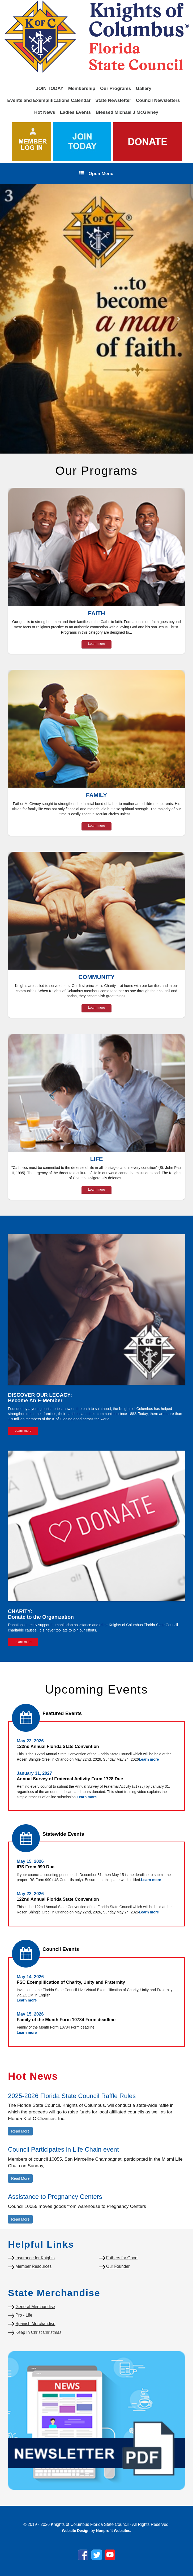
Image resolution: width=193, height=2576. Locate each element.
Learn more (96, 644)
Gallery (143, 88)
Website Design (76, 2531)
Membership (81, 88)
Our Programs (115, 88)
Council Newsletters (158, 100)
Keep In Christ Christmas (38, 2332)
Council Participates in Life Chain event (63, 2149)
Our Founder (118, 2266)
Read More (20, 2131)
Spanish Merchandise (35, 2323)
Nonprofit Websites (113, 2531)
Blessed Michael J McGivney (127, 112)
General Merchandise (35, 2306)
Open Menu (96, 173)
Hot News (44, 112)
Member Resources (33, 2266)
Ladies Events (75, 112)
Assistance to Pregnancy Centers (55, 2196)
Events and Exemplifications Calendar (49, 100)
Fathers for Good (122, 2258)
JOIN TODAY (49, 88)
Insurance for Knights (34, 2258)
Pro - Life (23, 2315)
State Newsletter (113, 100)
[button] (14, 318)
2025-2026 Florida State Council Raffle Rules (72, 2095)
